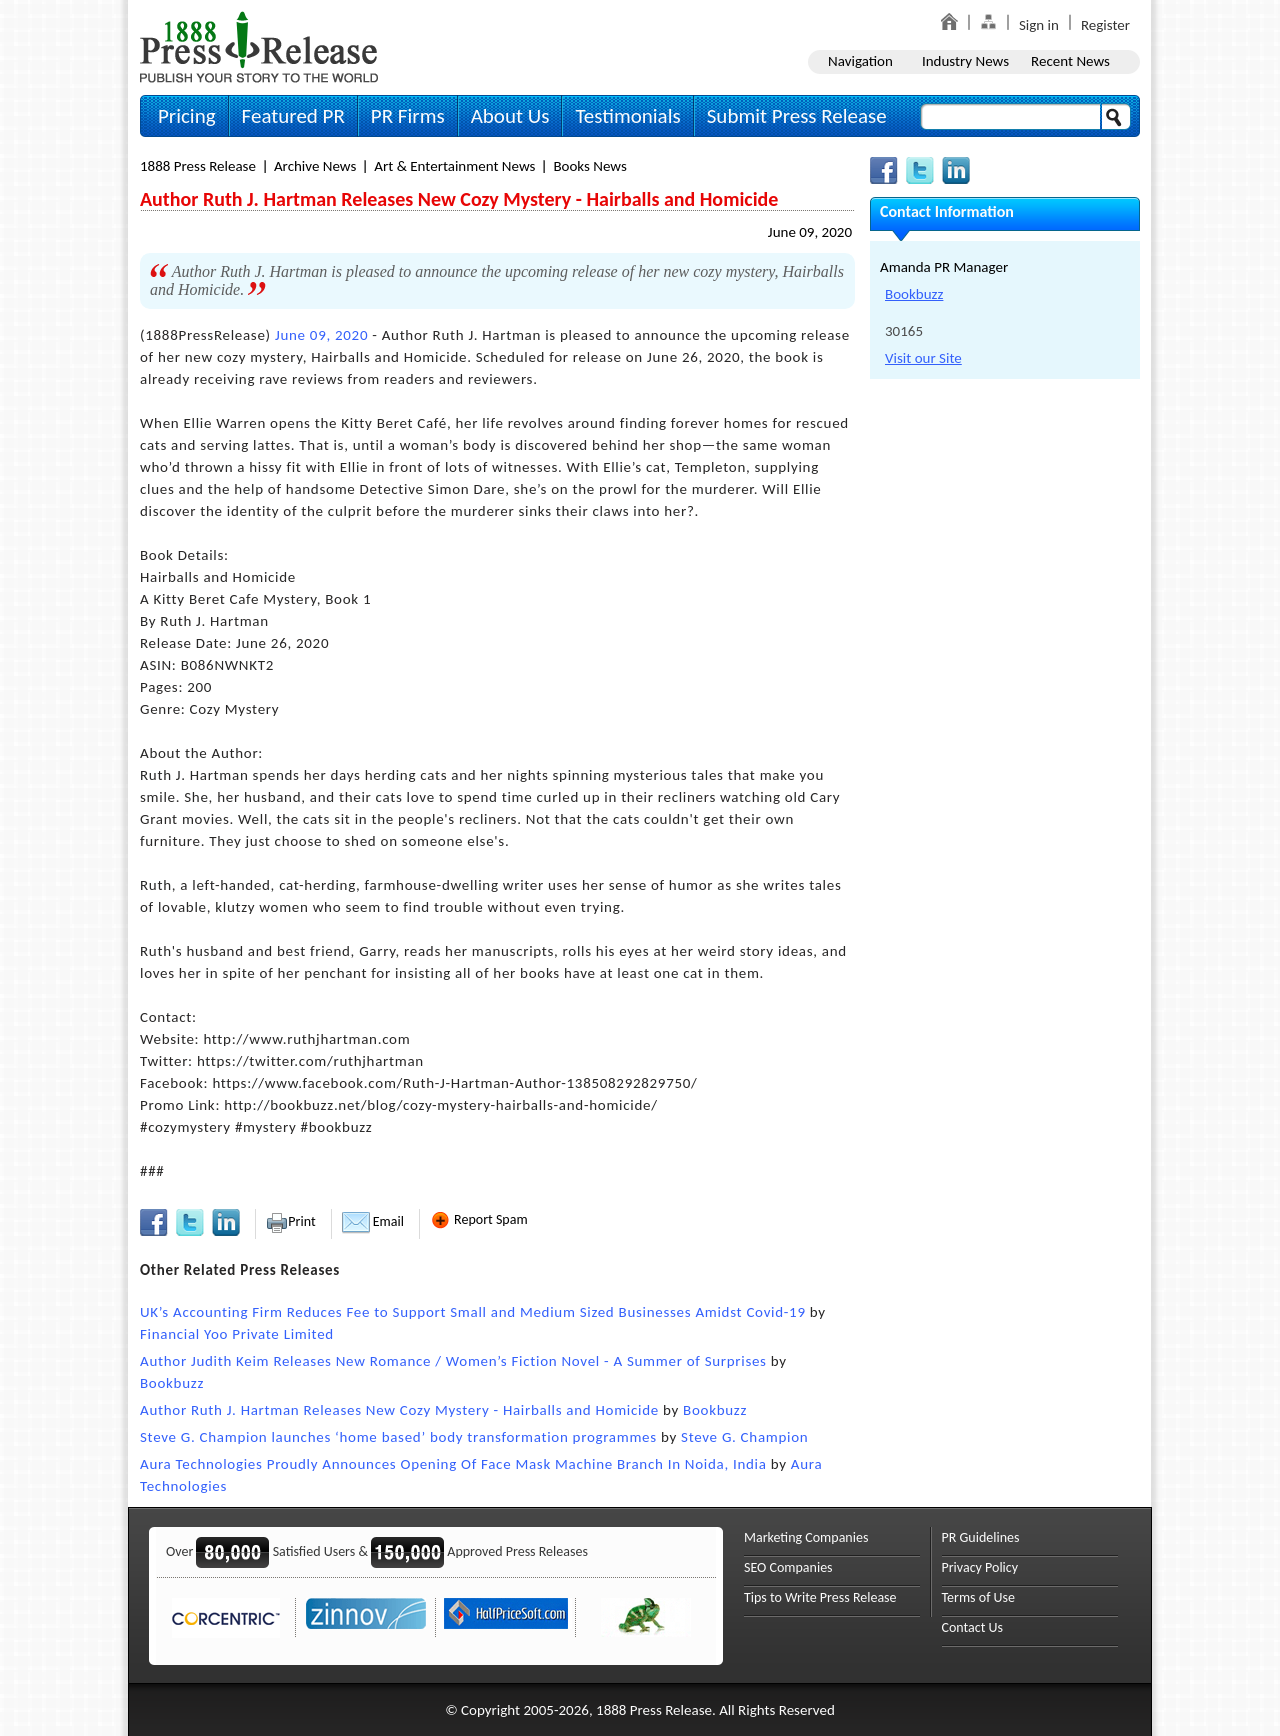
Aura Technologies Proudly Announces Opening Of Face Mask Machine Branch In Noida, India (453, 1464)
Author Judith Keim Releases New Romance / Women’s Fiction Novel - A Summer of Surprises (453, 1361)
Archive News (315, 166)
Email (373, 1221)
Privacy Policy (980, 1567)
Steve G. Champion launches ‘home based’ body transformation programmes (398, 1437)
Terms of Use (979, 1597)
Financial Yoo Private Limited (237, 1334)
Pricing (187, 116)
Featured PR (293, 116)
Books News (589, 166)
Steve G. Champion (744, 1437)
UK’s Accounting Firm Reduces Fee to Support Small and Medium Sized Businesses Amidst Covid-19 (473, 1312)
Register (1105, 25)
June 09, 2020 (810, 232)
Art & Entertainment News (454, 166)
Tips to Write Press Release (820, 1597)
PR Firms (408, 116)
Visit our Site (923, 358)
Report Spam (479, 1219)
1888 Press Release (198, 166)
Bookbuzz (172, 1383)
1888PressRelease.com (259, 46)
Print (290, 1221)
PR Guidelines (981, 1537)
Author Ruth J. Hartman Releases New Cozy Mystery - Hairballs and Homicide (399, 1410)
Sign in (1039, 25)
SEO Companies (788, 1567)
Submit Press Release (797, 116)
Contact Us (973, 1627)
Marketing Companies (806, 1537)
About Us (510, 116)
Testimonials (627, 116)
